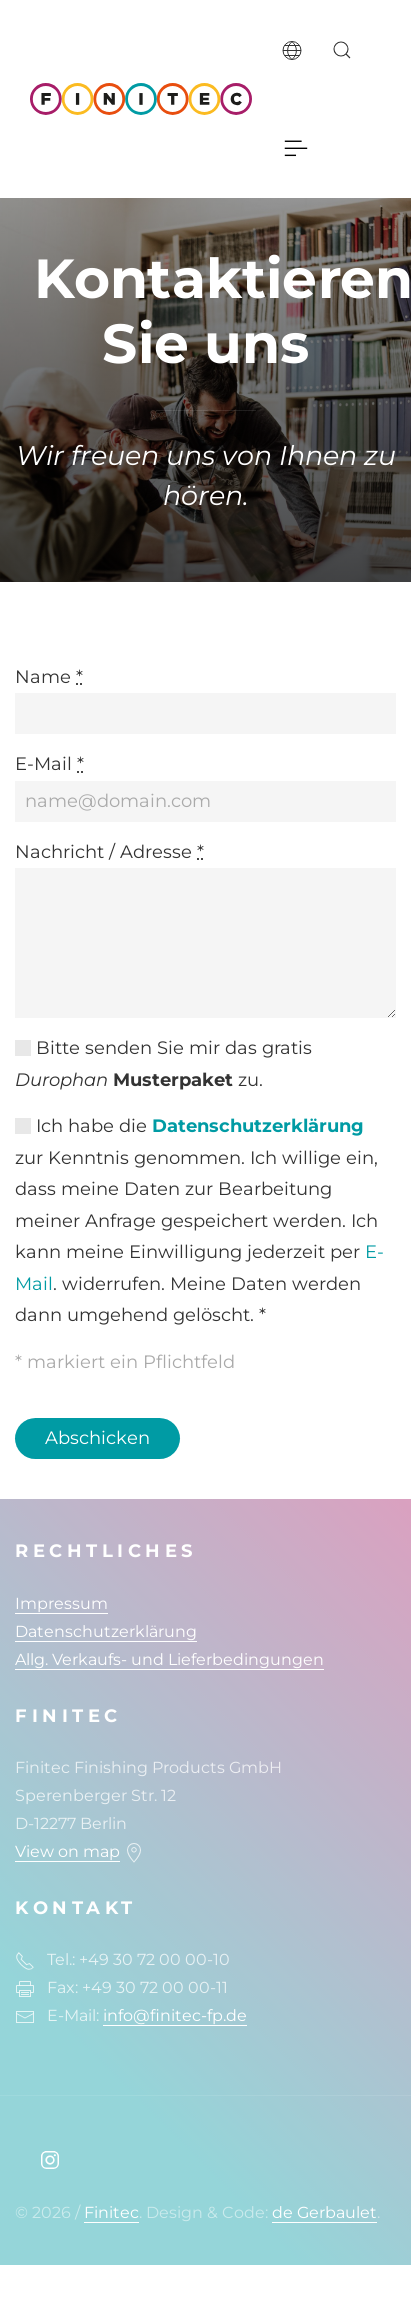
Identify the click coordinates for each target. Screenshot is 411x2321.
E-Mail (49, 764)
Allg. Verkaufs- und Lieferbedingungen (169, 1659)
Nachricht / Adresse (109, 852)
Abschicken (97, 1438)
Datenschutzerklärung (258, 1126)
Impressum (61, 1603)
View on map (67, 1851)
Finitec (111, 2212)
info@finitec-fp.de (175, 2015)
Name (49, 677)
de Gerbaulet (324, 2212)
